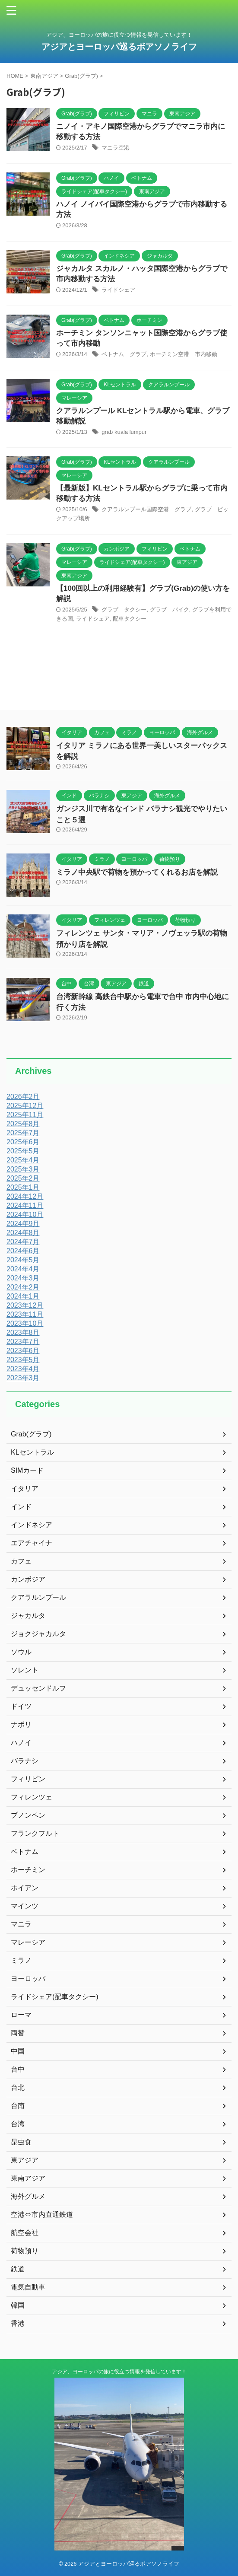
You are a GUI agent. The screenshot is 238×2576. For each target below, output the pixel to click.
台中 (18, 2069)
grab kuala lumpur (124, 432)
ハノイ (21, 1742)
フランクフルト (35, 1833)
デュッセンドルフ (38, 1688)
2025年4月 (23, 1160)
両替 (18, 2033)
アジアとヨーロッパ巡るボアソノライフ (123, 46)
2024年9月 (23, 1223)
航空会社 (24, 2232)
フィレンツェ (31, 1797)
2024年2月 (23, 1287)
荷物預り (24, 2250)
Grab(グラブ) (31, 1434)
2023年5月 (23, 1359)
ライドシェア (118, 290)
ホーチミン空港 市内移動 (183, 354)
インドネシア (31, 1524)
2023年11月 (24, 1314)
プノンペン (28, 1815)
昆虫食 (21, 2142)
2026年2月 (23, 1096)
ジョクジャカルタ (38, 1633)
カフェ (21, 1561)
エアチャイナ (31, 1543)
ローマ (21, 2015)
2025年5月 (23, 1151)
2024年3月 (23, 1278)
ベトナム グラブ (124, 354)
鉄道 (18, 2269)
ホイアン (24, 1887)
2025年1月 (23, 1187)
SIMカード (27, 1470)
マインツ (24, 1906)
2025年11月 (24, 1114)
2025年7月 (23, 1133)
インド (21, 1506)
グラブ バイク (169, 609)
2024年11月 (24, 1205)
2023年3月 (23, 1378)
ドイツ (21, 1706)
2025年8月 (23, 1123)
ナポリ (21, 1724)
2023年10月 (24, 1323)
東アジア (24, 2160)
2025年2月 (23, 1178)
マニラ (21, 1924)
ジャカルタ (28, 1615)
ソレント (24, 1670)
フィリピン (28, 1779)
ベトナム (24, 1851)
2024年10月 (24, 1214)
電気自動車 (28, 2287)
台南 (18, 2105)
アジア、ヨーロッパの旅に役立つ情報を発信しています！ (119, 2372)
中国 (18, 2051)
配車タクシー (129, 618)
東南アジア (28, 2178)
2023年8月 (23, 1332)
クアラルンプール (38, 1597)
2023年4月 (23, 1368)
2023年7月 (23, 1341)
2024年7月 (23, 1241)
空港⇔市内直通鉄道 (42, 2214)
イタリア (24, 1488)
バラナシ (24, 1760)
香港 (18, 2323)
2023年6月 (23, 1350)
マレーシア (28, 1942)
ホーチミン (28, 1869)
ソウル (21, 1652)
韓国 (18, 2305)
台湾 (18, 2123)
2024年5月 (23, 1260)
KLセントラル (32, 1452)
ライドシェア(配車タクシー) (54, 1996)
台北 (18, 2087)
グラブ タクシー (124, 609)
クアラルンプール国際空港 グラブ (146, 509)
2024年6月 (23, 1251)
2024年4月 (23, 1269)
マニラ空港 (116, 147)
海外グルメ (28, 2196)
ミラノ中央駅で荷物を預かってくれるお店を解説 (137, 872)
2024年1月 (23, 1296)
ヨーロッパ (28, 1978)
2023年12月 (24, 1305)
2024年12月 (24, 1196)
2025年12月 (24, 1105)
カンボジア (28, 1579)
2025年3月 (23, 1169)
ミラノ (21, 1960)
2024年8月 (23, 1232)
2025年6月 (23, 1142)
